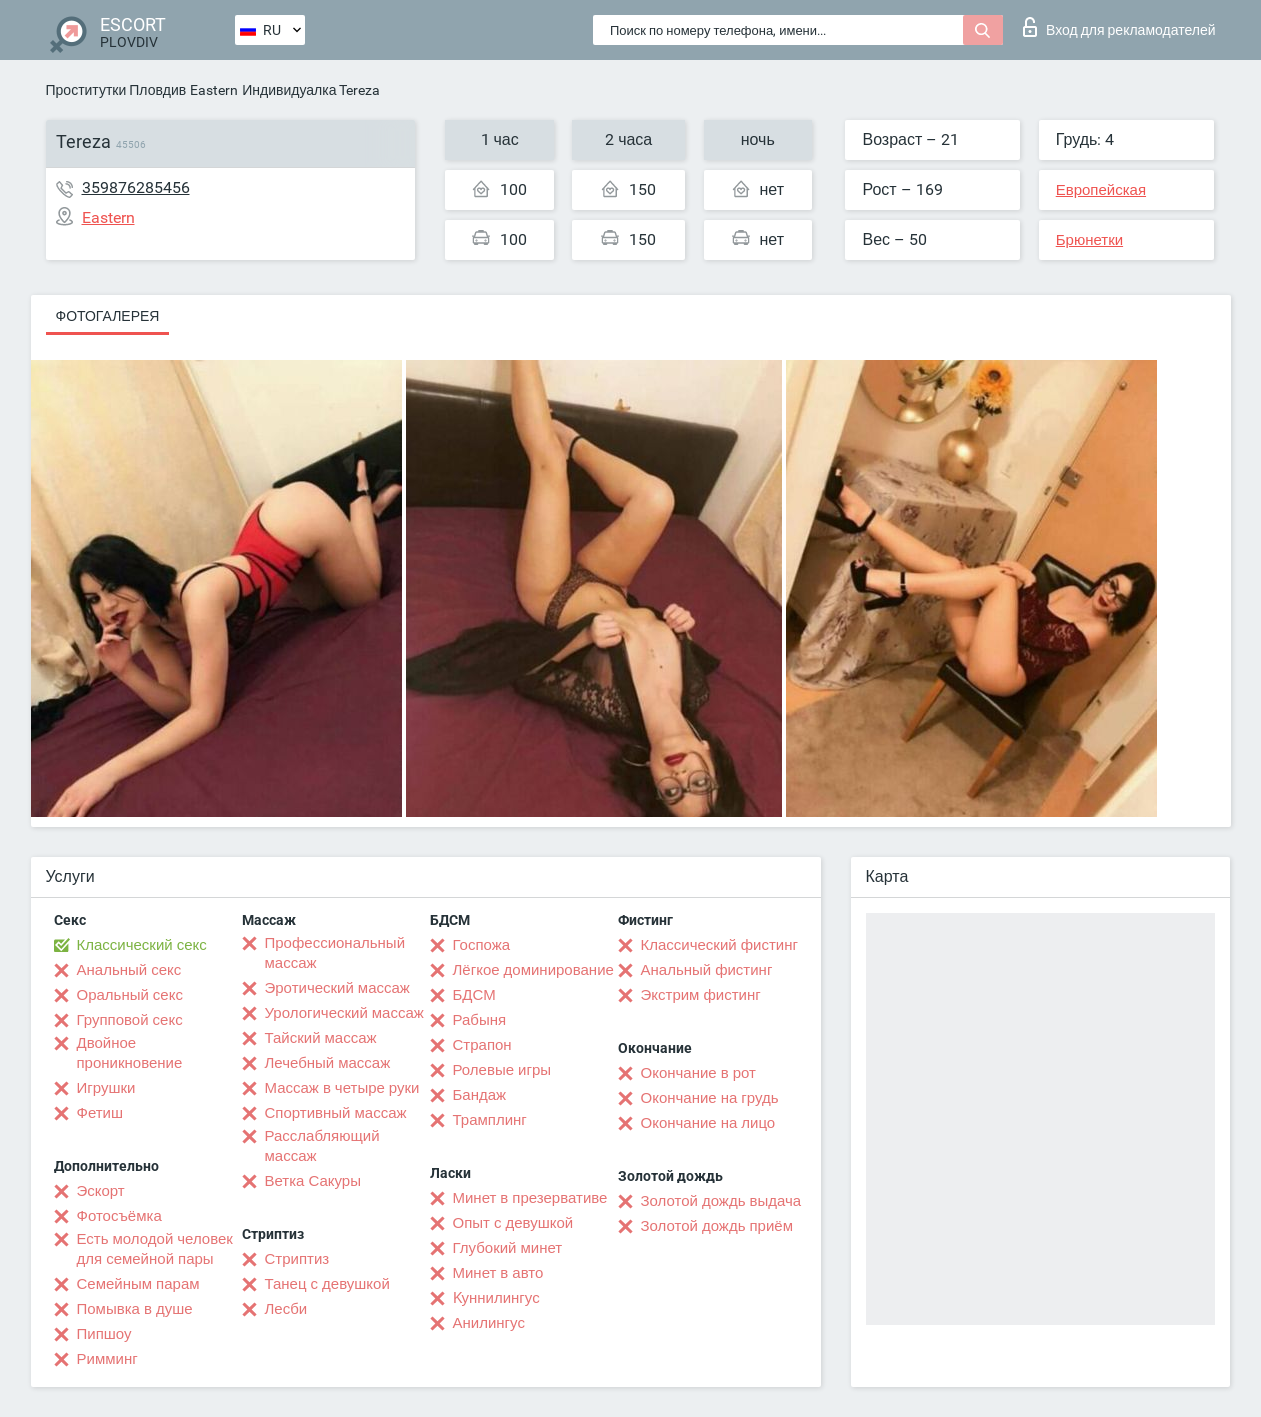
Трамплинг (490, 1120)
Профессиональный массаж (335, 953)
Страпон (482, 1045)
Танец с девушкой (327, 1284)
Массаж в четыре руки (342, 1088)
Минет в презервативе (530, 1198)
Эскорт (101, 1191)
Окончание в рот (698, 1073)
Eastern (214, 90)
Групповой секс (130, 1020)
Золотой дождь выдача (721, 1201)
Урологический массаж (344, 1013)
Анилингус (489, 1323)
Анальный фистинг (707, 970)
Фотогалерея (108, 316)
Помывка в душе (135, 1309)
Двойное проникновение (130, 1053)
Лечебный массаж (328, 1063)
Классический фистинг (719, 945)
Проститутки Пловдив (116, 90)
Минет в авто (498, 1273)
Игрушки (106, 1088)
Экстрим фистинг (701, 995)
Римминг (107, 1359)
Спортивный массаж (336, 1113)
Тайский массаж (321, 1038)
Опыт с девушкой (513, 1223)
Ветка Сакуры (313, 1181)
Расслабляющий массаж (322, 1146)
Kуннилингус (496, 1298)
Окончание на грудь (710, 1098)
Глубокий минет (508, 1248)
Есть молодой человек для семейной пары (155, 1249)
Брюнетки (1089, 240)
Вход (1119, 27)
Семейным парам (138, 1284)
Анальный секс (129, 970)
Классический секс (142, 945)
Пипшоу (104, 1334)
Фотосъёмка (119, 1216)
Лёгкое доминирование (533, 970)
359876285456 (136, 187)
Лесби (286, 1309)
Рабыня (480, 1020)
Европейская (1101, 190)
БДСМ (474, 995)
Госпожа (482, 945)
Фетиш (100, 1113)
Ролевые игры (502, 1070)
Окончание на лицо (708, 1123)
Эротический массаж (337, 988)
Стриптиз (297, 1259)
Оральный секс (130, 995)
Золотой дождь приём (717, 1226)
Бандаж (480, 1095)
